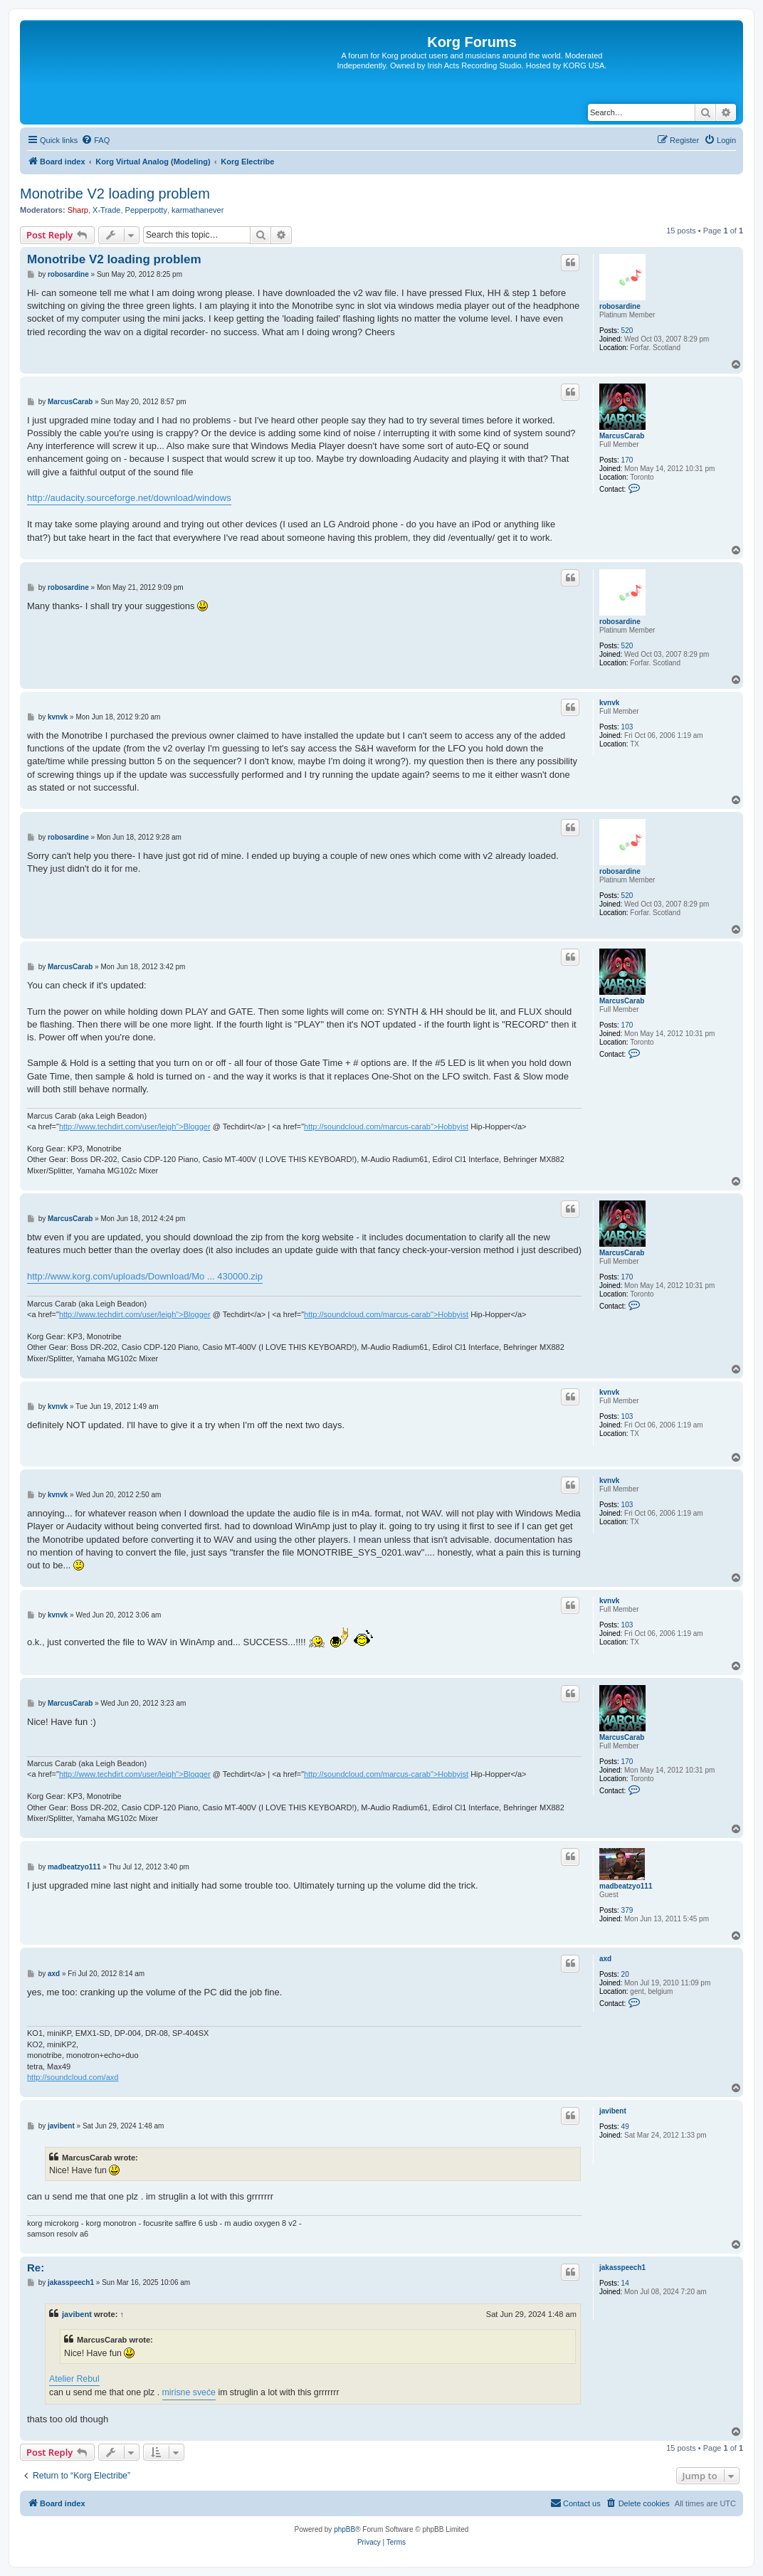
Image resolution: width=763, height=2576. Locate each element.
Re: (35, 2267)
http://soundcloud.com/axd (72, 2077)
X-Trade (106, 210)
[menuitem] (95, 140)
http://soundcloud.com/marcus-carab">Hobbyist (386, 1126)
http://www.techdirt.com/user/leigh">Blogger (135, 1126)
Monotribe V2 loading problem (115, 193)
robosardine (620, 306)
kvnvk (609, 703)
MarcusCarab (621, 436)
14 (625, 2283)
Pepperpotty (146, 210)
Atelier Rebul (74, 2379)
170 (627, 460)
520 (627, 330)
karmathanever (197, 210)
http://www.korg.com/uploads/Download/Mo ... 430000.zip (145, 1276)
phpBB (344, 2529)
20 (625, 1974)
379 (627, 1910)
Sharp (78, 210)
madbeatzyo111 (625, 1886)
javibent (612, 2111)
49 (625, 2127)
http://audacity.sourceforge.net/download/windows (129, 497)
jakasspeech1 (622, 2267)
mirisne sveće (189, 2392)
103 (627, 727)
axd (605, 1959)
